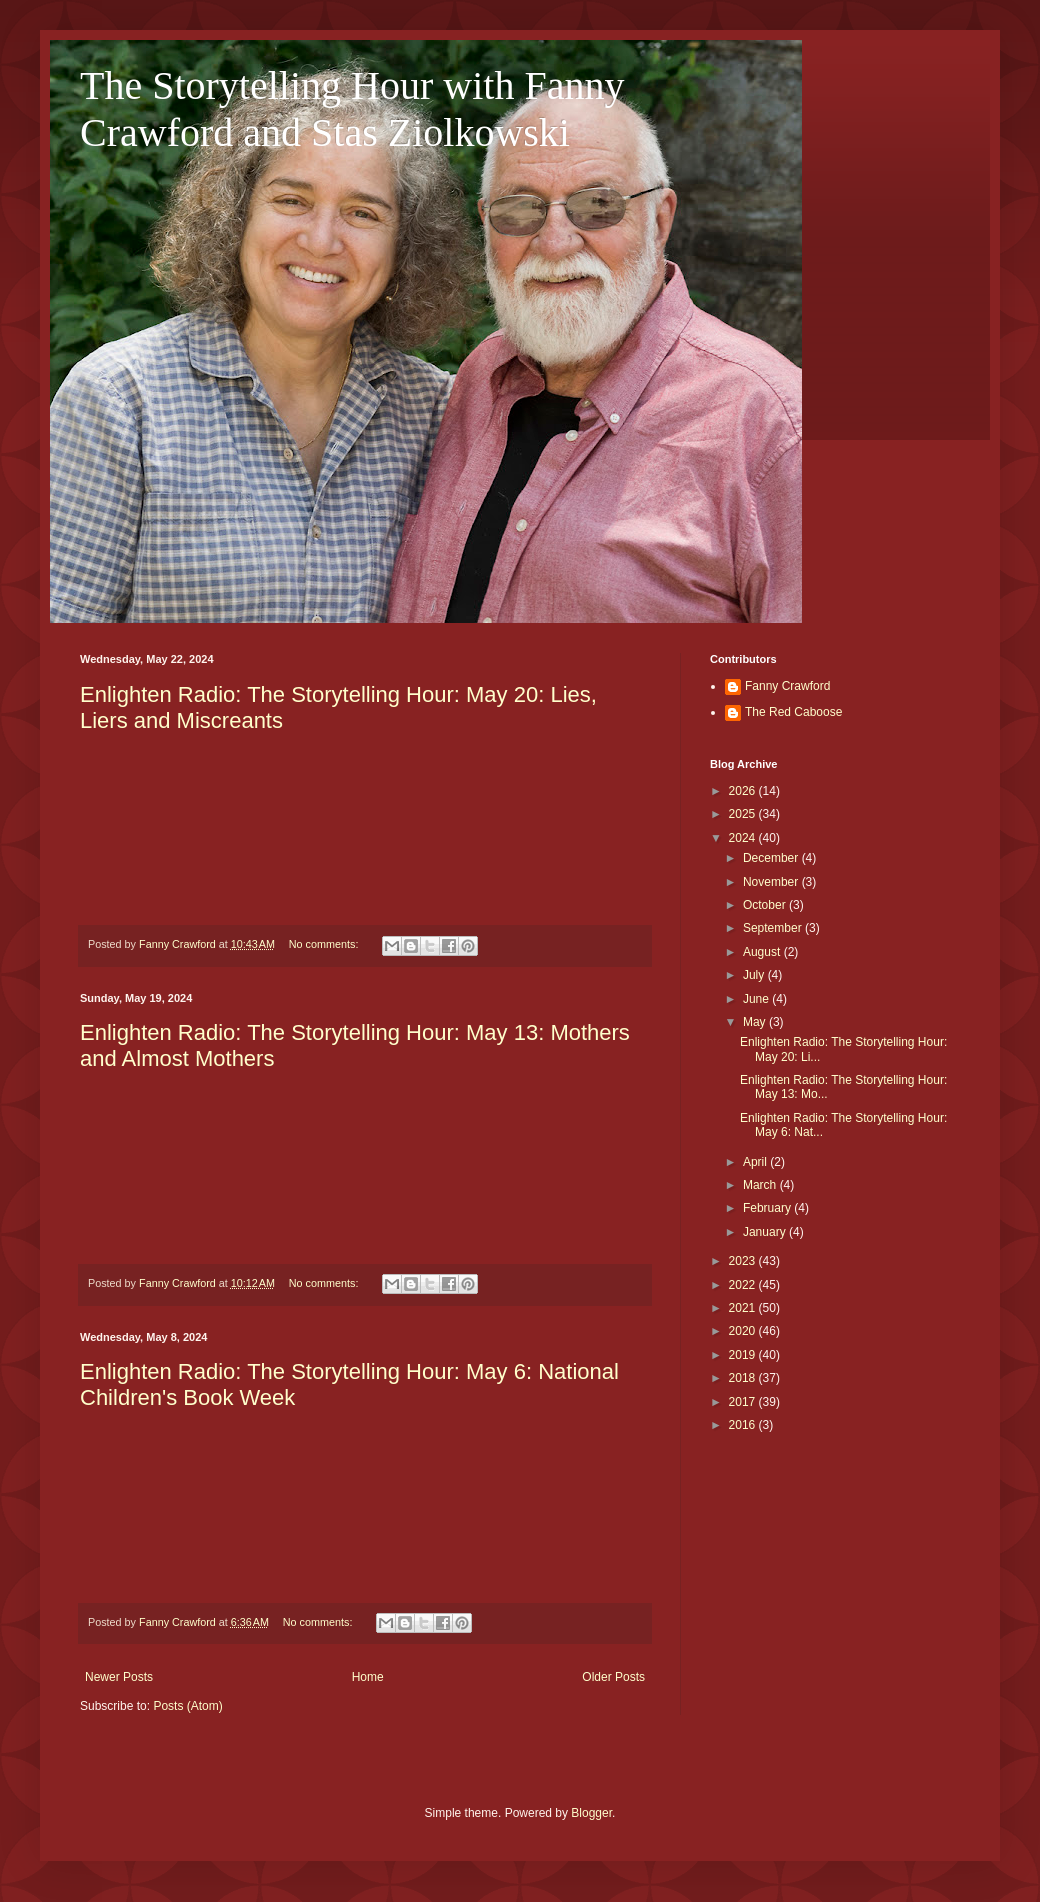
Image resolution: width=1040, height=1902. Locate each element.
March (761, 1185)
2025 (744, 814)
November (772, 882)
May (756, 1022)
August (763, 952)
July (755, 975)
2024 (744, 838)
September (774, 928)
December (772, 858)
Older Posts (613, 1677)
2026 (744, 791)
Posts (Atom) (187, 1706)
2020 (744, 1331)
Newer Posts (119, 1677)
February (768, 1208)
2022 (744, 1285)
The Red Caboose (793, 712)
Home (368, 1677)
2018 (744, 1378)
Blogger (591, 1813)
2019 (744, 1355)
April (756, 1162)
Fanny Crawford (787, 686)
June (757, 999)
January (766, 1232)
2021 (744, 1308)
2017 (744, 1402)
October (766, 905)
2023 (744, 1261)
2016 (744, 1425)
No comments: (325, 944)
